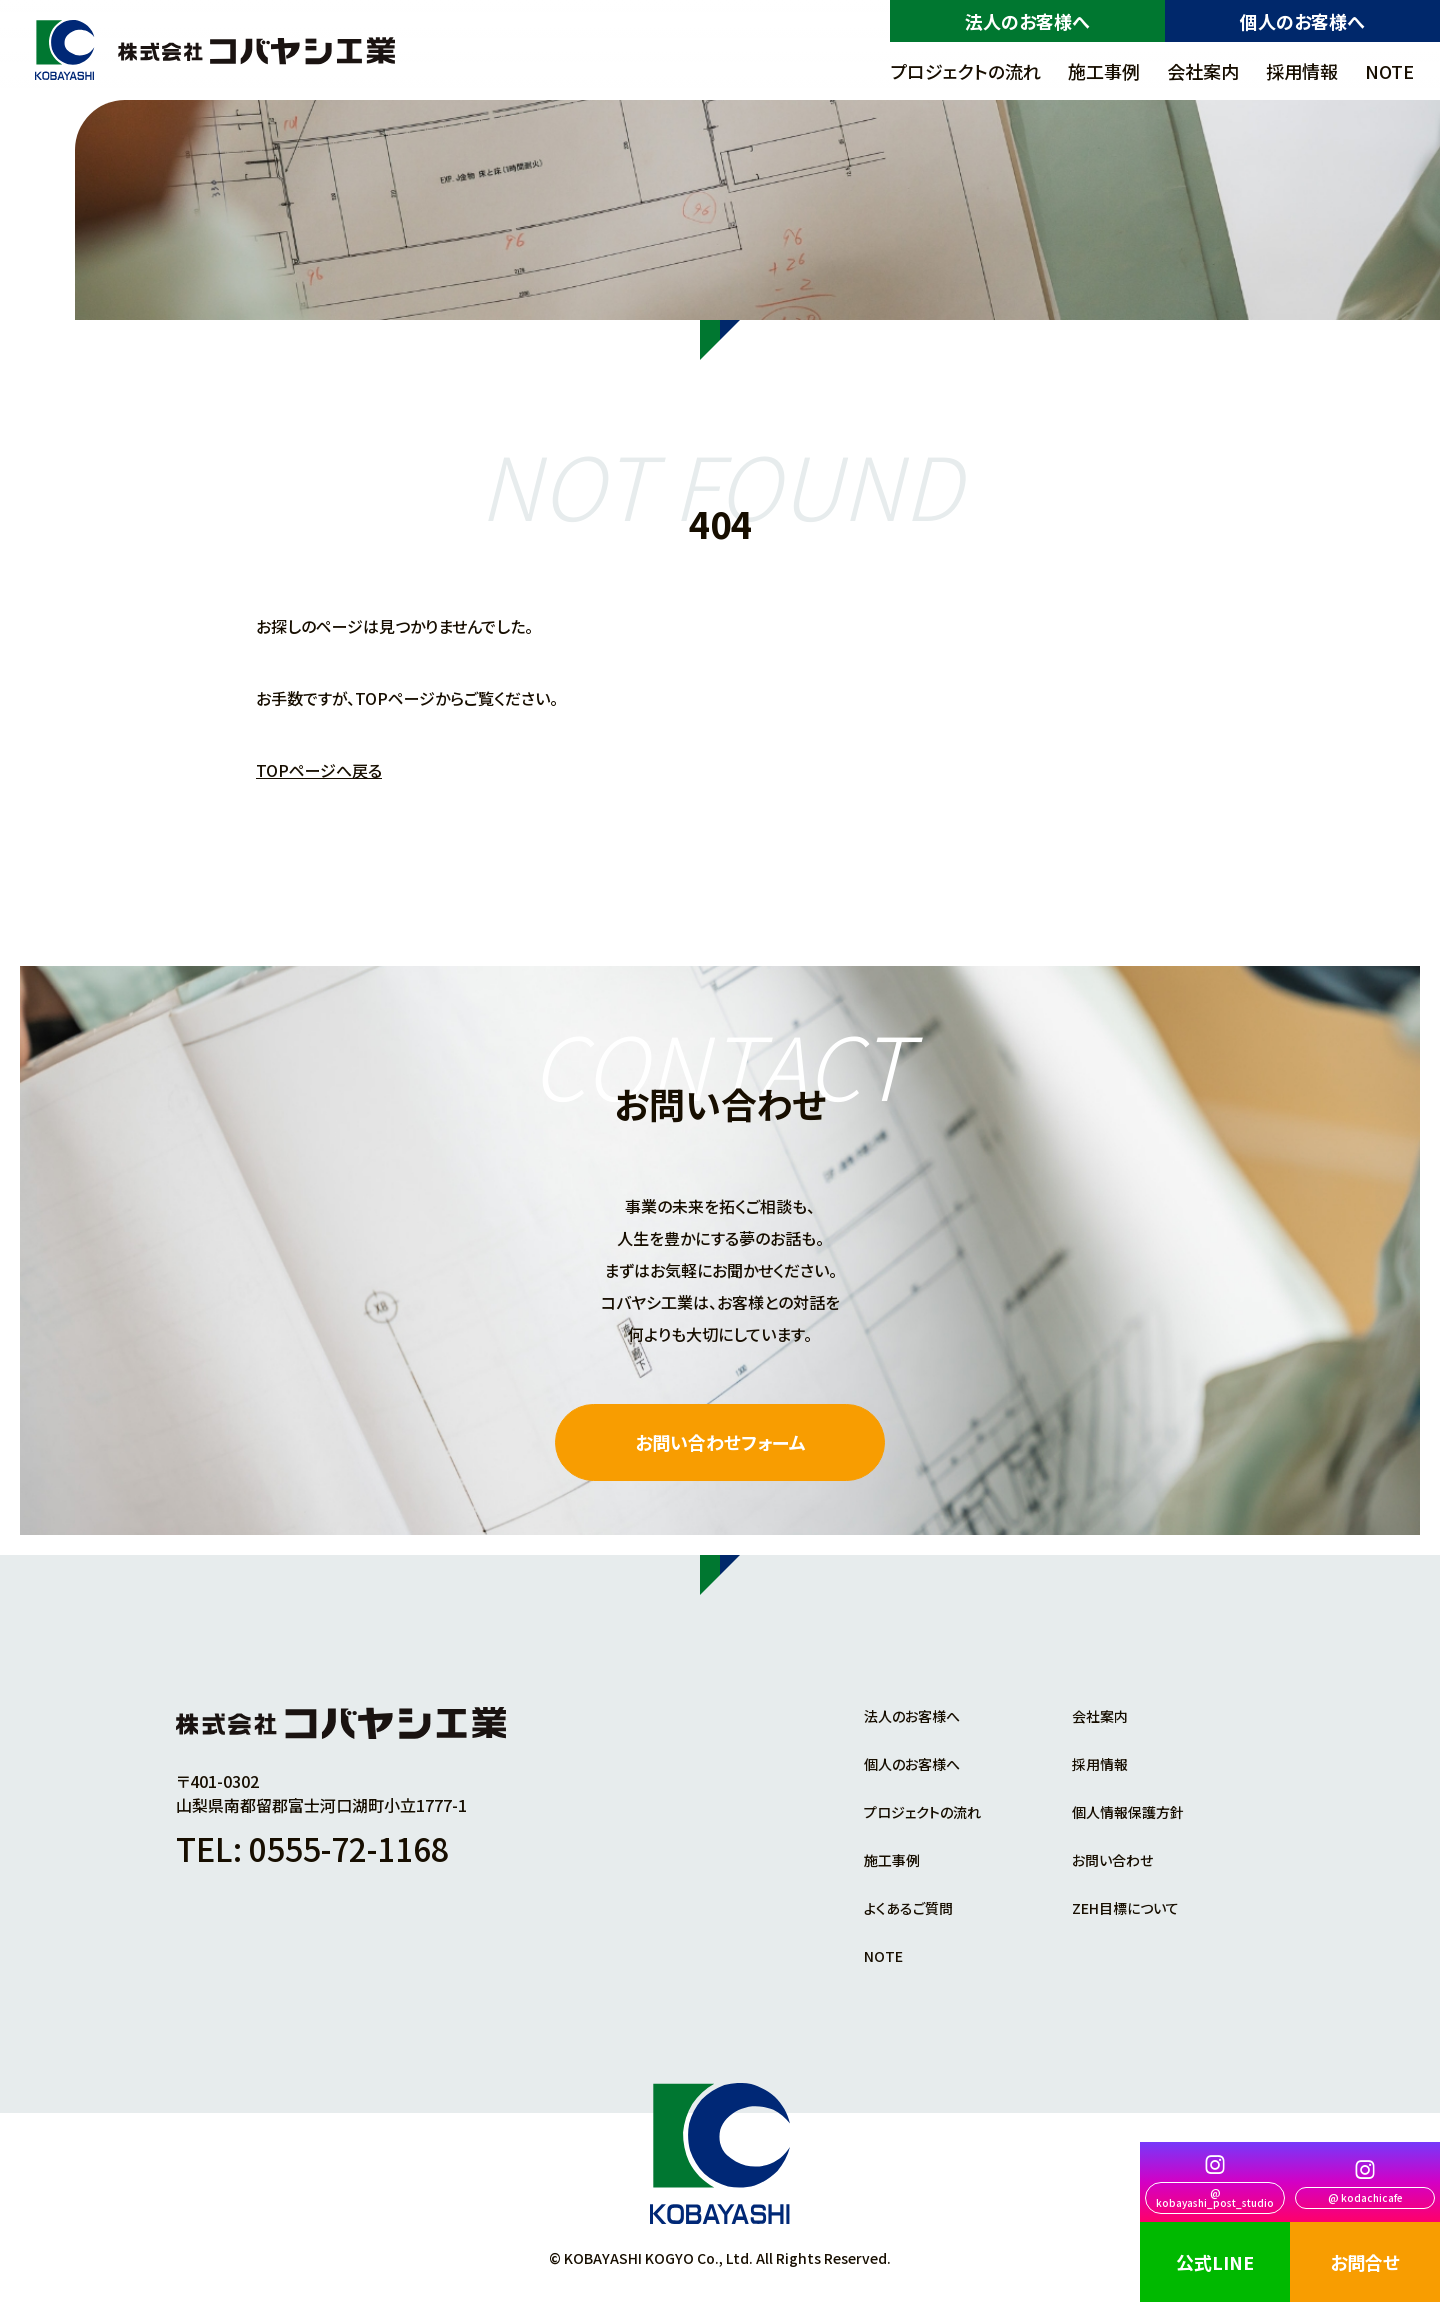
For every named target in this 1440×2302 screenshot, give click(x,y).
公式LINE (1215, 2262)
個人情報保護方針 (1128, 1812)
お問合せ (1365, 2262)
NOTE (1389, 71)
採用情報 (1302, 71)
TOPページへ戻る (319, 770)
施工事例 (1104, 71)
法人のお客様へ (1027, 21)
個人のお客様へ (1302, 21)
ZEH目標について (1125, 1908)
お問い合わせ (1112, 1860)
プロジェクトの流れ (965, 71)
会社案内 (1203, 71)
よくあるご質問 (908, 1908)
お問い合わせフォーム (720, 1442)
